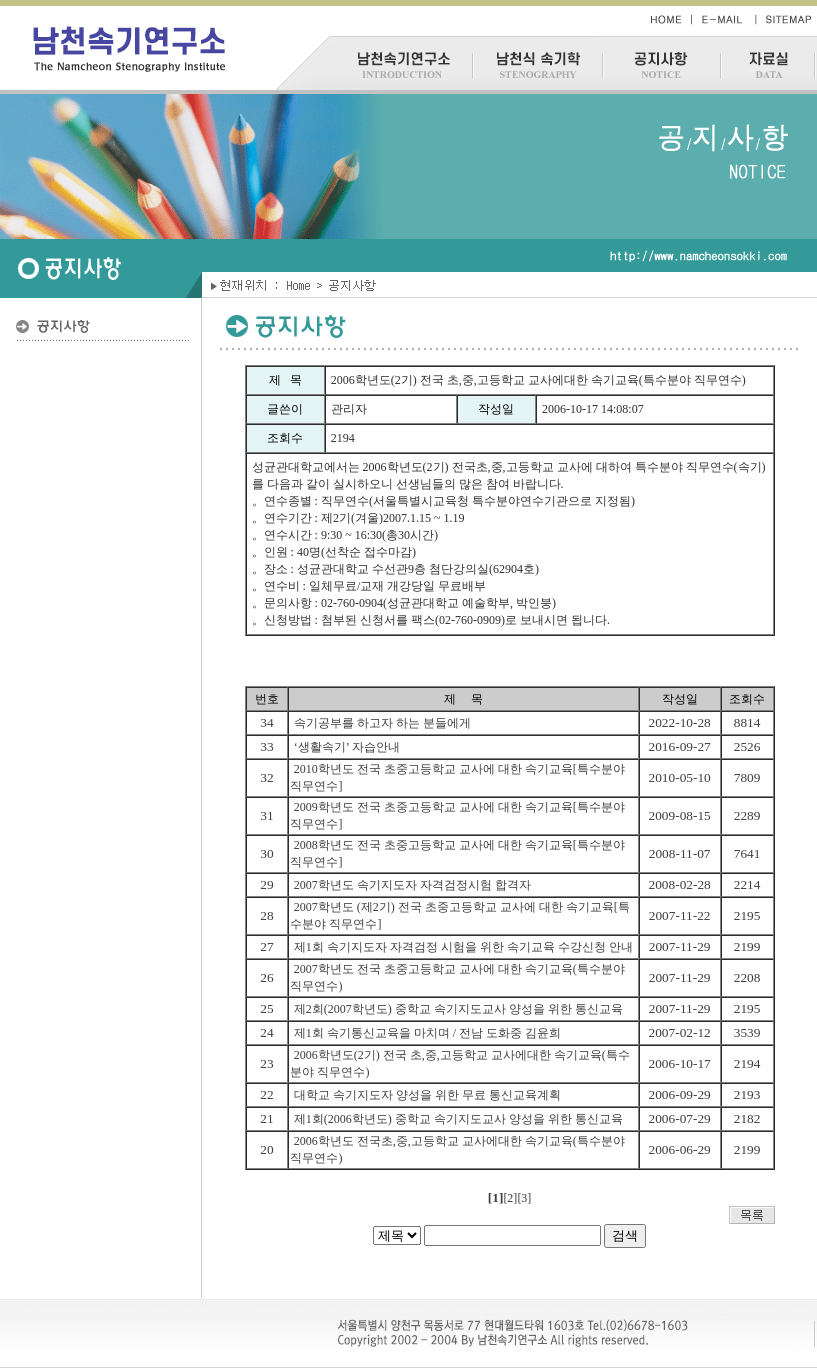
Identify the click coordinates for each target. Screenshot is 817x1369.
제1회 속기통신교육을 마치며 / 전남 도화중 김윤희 (427, 1033)
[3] (524, 1198)
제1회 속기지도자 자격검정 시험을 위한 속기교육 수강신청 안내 (463, 947)
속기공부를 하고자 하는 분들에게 (382, 723)
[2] (510, 1198)
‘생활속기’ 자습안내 (347, 747)
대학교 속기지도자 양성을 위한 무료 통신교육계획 (427, 1095)
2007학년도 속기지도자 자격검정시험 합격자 (412, 885)
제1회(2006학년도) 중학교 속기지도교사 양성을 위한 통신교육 (458, 1119)
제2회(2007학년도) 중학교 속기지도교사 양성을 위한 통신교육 (458, 1009)
